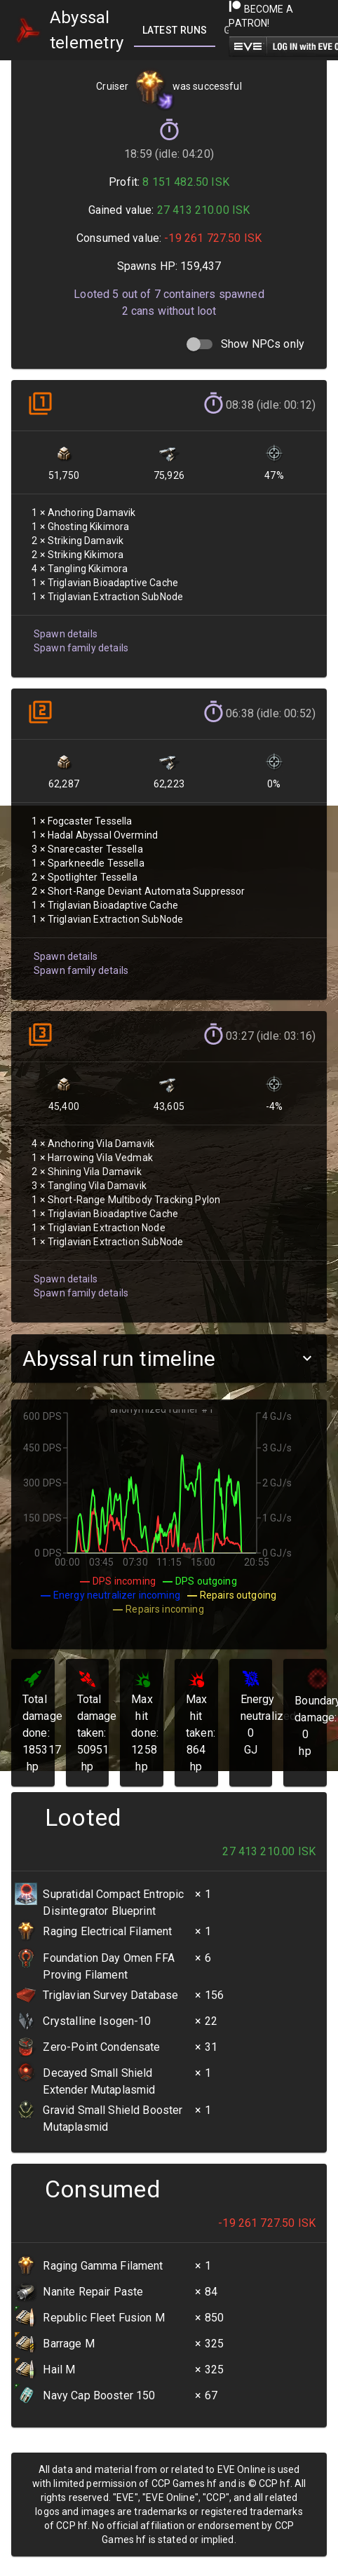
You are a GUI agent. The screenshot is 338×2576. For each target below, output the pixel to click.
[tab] (174, 30)
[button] (169, 1358)
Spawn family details (81, 647)
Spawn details (65, 633)
